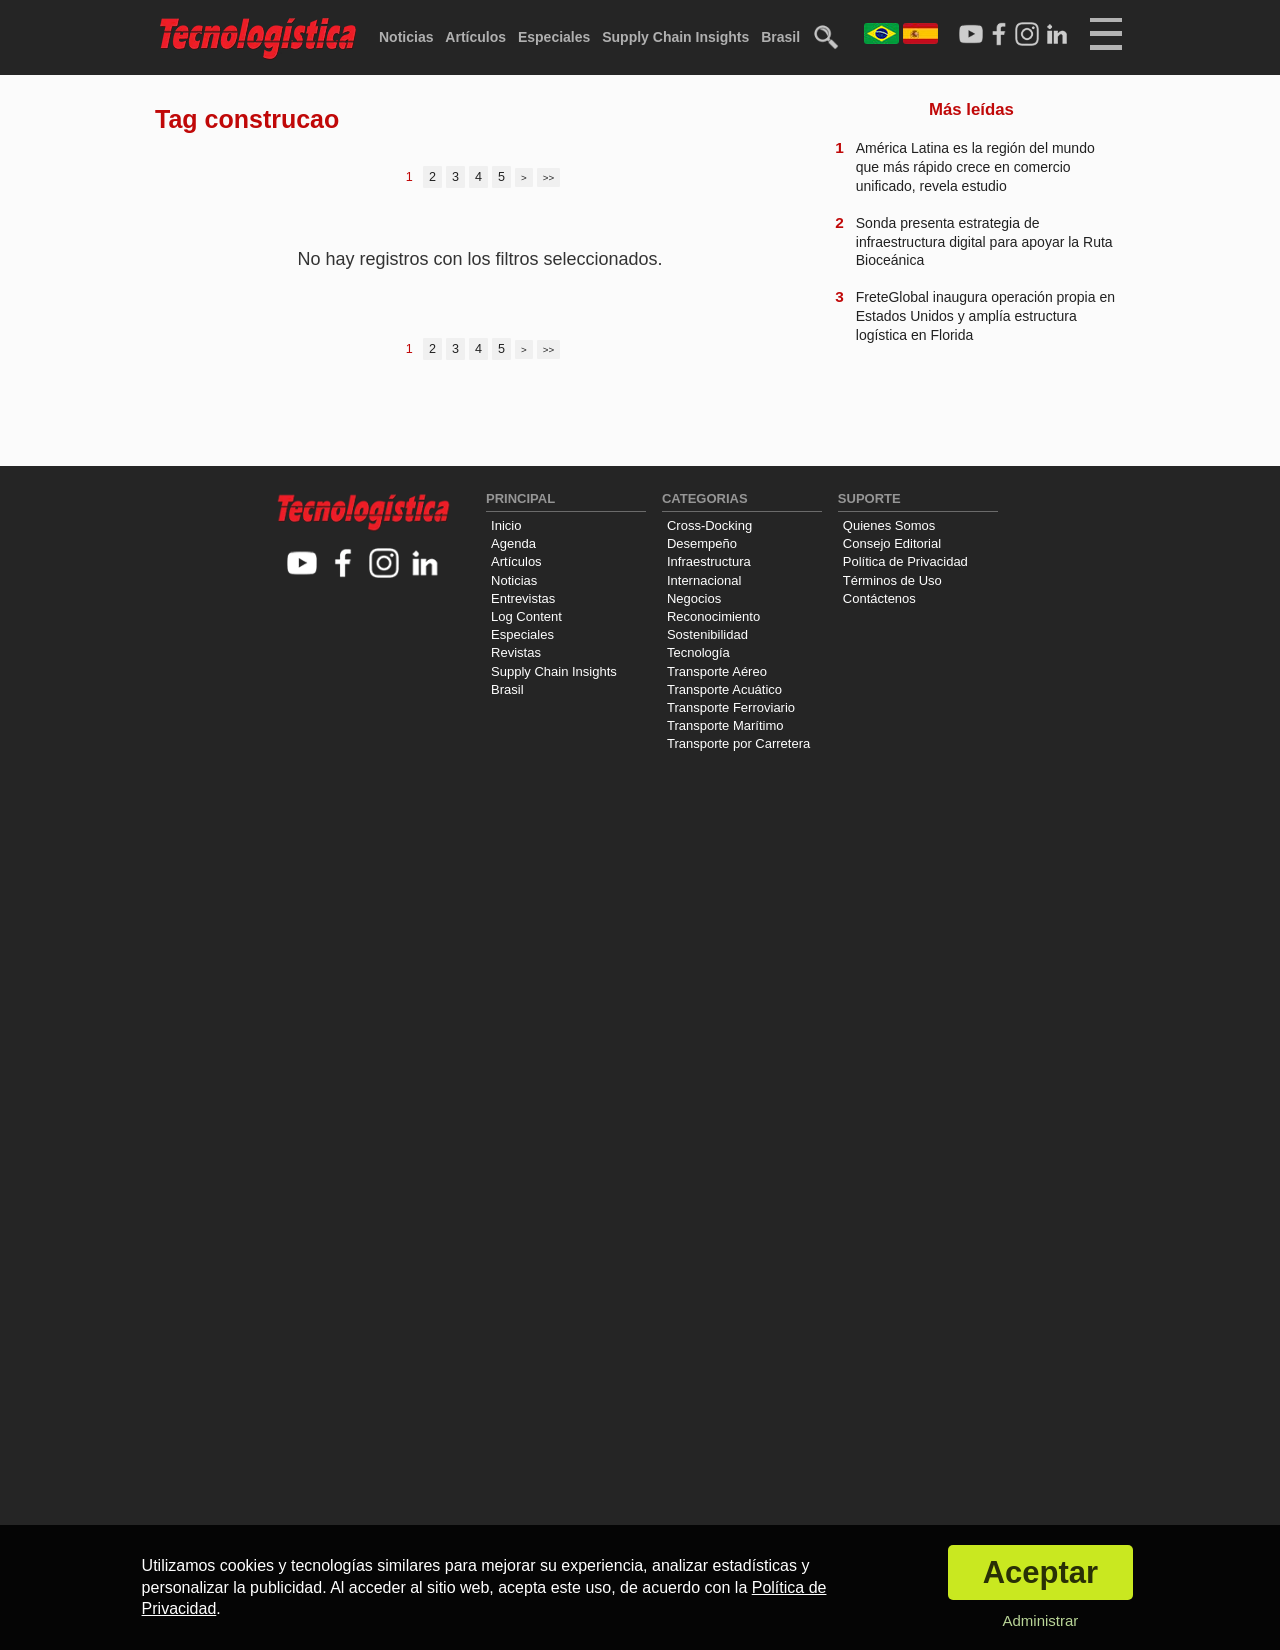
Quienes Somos (889, 525)
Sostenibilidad (707, 634)
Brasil (780, 37)
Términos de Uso (892, 580)
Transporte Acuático (724, 689)
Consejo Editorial (892, 543)
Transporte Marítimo (725, 725)
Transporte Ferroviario (731, 707)
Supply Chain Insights (675, 37)
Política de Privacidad (905, 561)
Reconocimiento (713, 616)
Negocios (694, 598)
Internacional (704, 580)
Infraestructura (709, 561)
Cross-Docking (709, 525)
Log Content (526, 616)
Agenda (513, 543)
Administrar (1040, 1620)
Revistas (516, 652)
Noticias (406, 37)
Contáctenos (879, 598)
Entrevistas (523, 598)
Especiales (554, 37)
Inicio (506, 525)
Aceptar (1040, 1572)
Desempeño (702, 543)
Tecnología (698, 652)
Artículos (475, 37)
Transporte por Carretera (738, 743)
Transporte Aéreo (717, 671)
